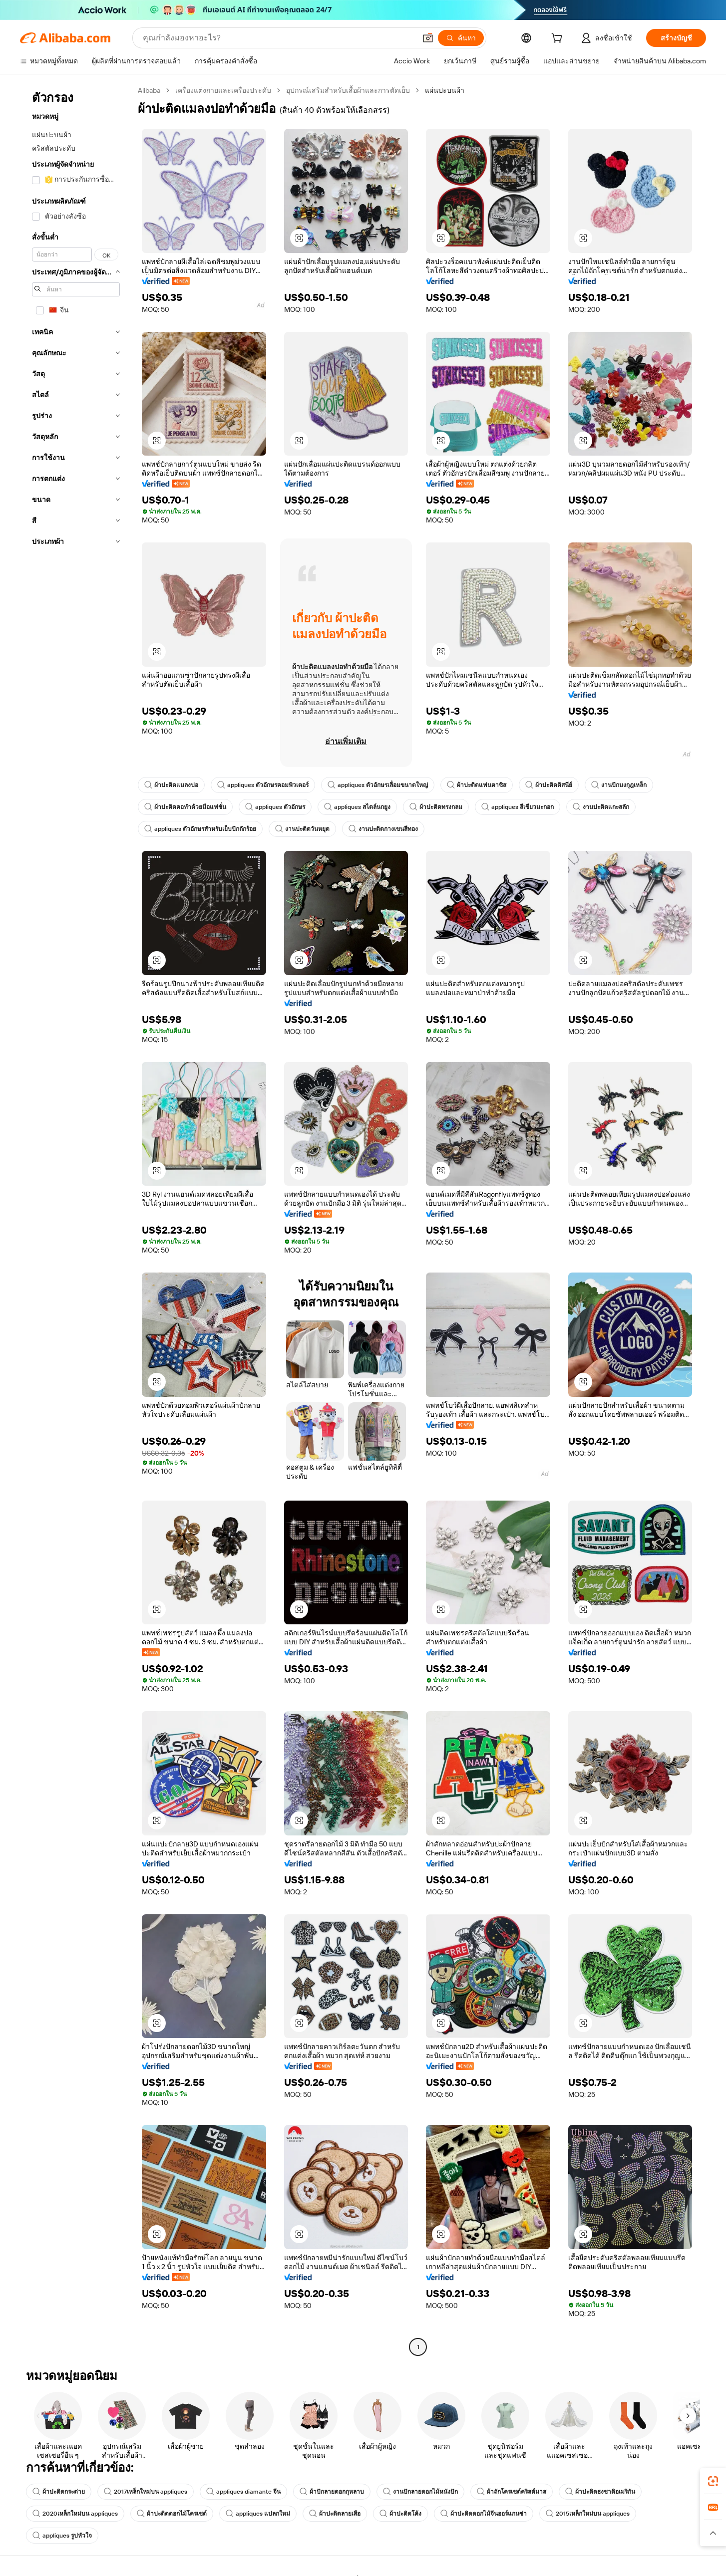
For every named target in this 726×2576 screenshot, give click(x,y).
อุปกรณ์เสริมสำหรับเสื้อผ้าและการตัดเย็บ (348, 90)
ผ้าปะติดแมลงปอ (171, 785)
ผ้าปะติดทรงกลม (435, 807)
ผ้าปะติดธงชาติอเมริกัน (600, 2492)
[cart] (558, 39)
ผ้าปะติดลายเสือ (335, 2514)
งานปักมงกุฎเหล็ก (619, 785)
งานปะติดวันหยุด (302, 829)
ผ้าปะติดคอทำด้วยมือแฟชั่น (185, 807)
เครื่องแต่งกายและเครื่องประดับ (223, 90)
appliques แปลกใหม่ (258, 2514)
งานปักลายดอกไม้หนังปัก (420, 2492)
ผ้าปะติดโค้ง (400, 2514)
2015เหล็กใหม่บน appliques (588, 2514)
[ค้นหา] (461, 38)
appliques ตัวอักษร (275, 807)
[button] (428, 38)
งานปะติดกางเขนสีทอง (383, 829)
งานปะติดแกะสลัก (601, 807)
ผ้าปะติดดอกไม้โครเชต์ (172, 2514)
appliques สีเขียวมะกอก (517, 807)
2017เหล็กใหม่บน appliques (145, 2492)
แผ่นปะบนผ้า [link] (444, 90)
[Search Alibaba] (278, 37)
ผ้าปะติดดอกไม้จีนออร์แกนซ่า (483, 2514)
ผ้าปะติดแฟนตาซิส (476, 785)
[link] (713, 2481)
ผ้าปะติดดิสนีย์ (548, 785)
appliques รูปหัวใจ (62, 2536)
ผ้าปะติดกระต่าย (58, 2492)
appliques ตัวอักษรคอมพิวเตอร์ (263, 785)
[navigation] (76, 1220)
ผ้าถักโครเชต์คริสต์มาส (511, 2492)
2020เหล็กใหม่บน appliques (75, 2514)
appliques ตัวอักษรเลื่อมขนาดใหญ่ (378, 785)
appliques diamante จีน (243, 2492)
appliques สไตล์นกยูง (357, 807)
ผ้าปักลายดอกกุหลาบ (332, 2492)
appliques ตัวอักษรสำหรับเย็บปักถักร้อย (200, 829)
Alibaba (149, 90)
